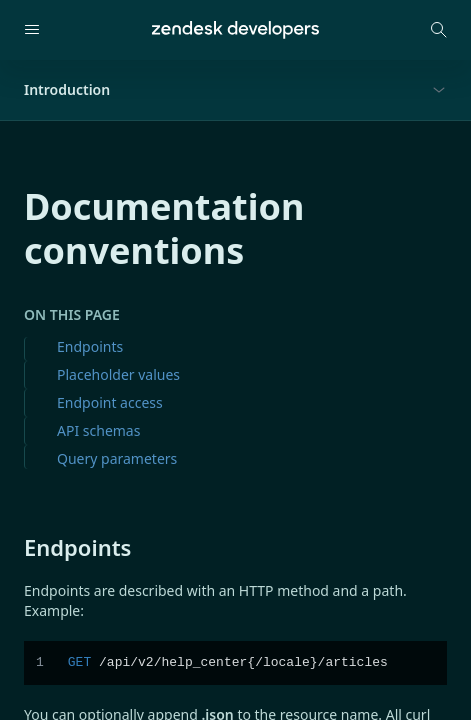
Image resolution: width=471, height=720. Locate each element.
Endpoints (90, 346)
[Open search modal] (439, 30)
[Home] (235, 30)
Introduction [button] (67, 89)
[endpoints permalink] (14, 547)
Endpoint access (110, 402)
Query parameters (117, 458)
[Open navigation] (32, 30)
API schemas (98, 430)
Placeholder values (118, 374)
